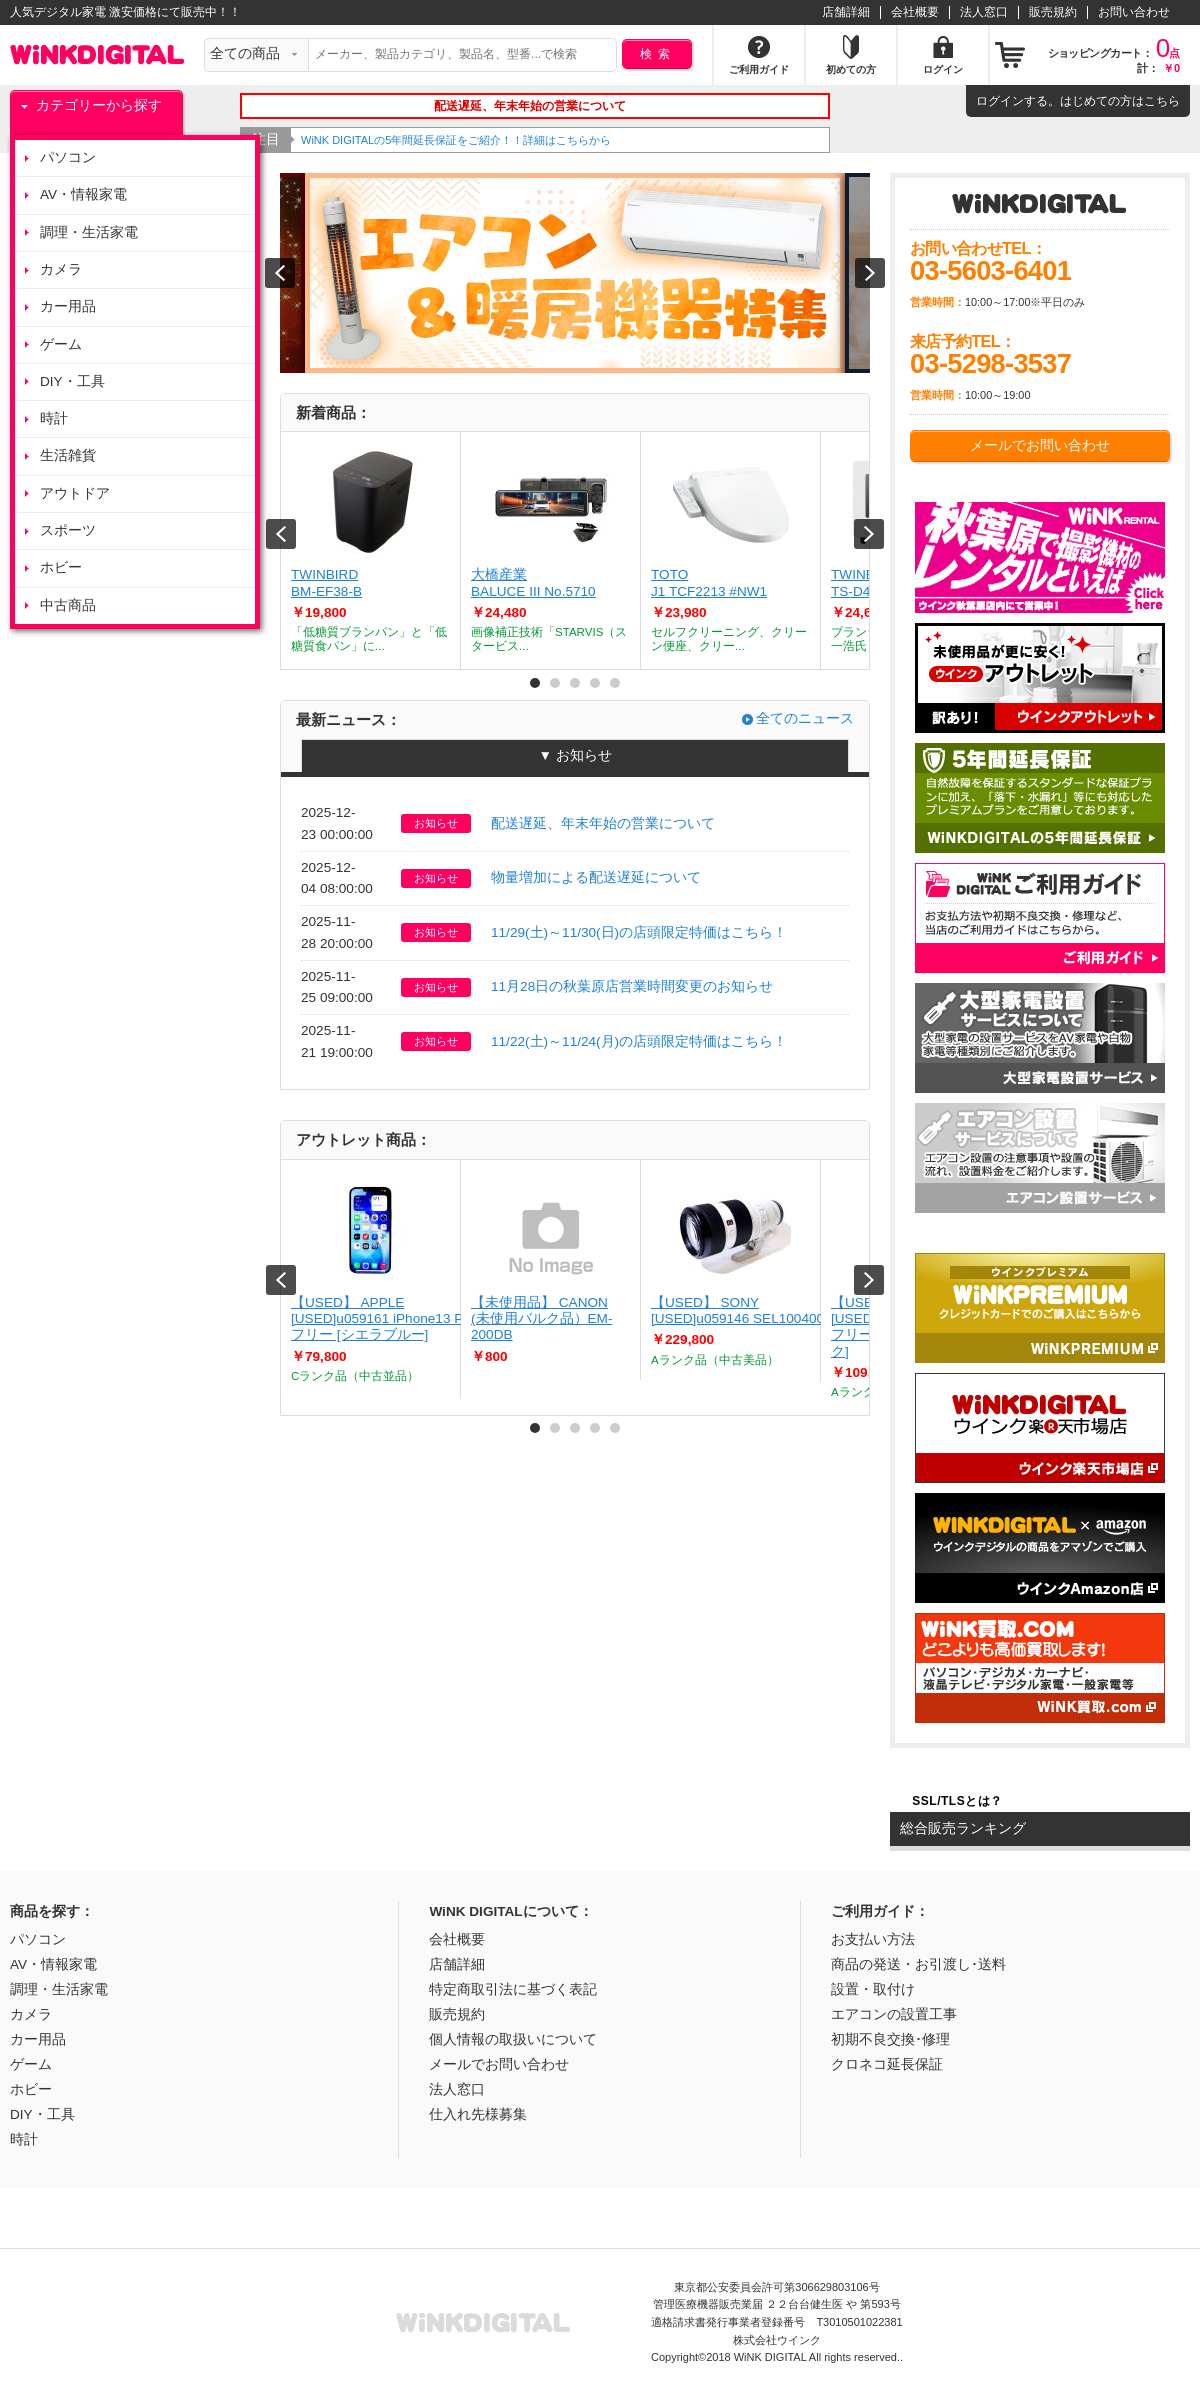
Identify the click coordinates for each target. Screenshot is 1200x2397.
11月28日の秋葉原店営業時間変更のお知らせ (632, 986)
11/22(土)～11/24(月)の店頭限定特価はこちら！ (639, 1041)
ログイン (1000, 101)
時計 (54, 418)
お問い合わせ (1134, 12)
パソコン (68, 157)
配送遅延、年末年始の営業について (603, 823)
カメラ (61, 269)
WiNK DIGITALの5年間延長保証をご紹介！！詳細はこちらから (485, 140)
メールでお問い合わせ (1040, 445)
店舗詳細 (846, 12)
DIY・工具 (72, 381)
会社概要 (915, 12)
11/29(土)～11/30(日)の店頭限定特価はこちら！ (639, 932)
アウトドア (75, 493)
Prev (281, 534)
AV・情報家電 (83, 194)
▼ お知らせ (574, 755)
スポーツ (68, 530)
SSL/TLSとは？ (957, 1801)
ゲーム (61, 344)
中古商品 (68, 605)
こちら (1162, 101)
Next (869, 534)
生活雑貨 (68, 455)
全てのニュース (805, 718)
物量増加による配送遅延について (596, 877)
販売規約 (1053, 12)
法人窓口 (984, 12)
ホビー (61, 567)
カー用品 (68, 306)
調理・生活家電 (89, 232)
